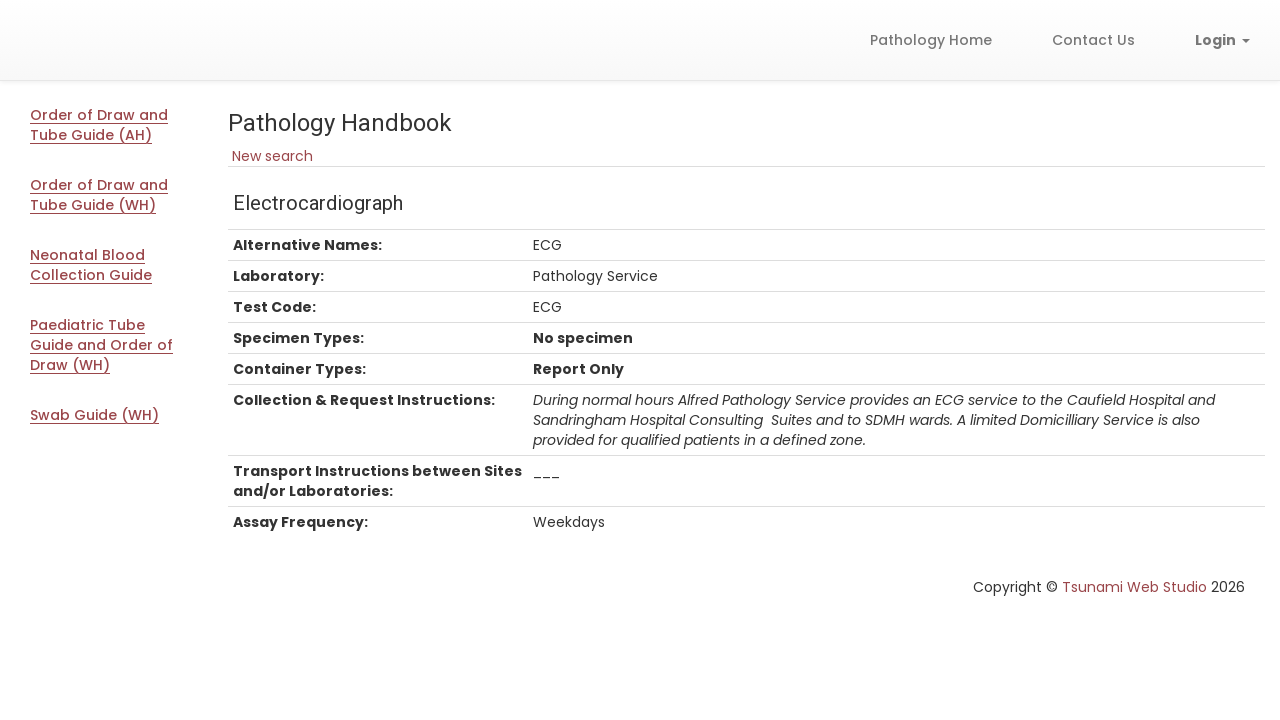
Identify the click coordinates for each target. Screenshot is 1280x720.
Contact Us (1093, 40)
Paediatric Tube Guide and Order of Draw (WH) (101, 345)
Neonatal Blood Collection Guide (91, 265)
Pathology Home (931, 40)
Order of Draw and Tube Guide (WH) (99, 195)
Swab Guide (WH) (94, 415)
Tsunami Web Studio (1134, 587)
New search (270, 156)
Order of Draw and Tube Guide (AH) (99, 125)
